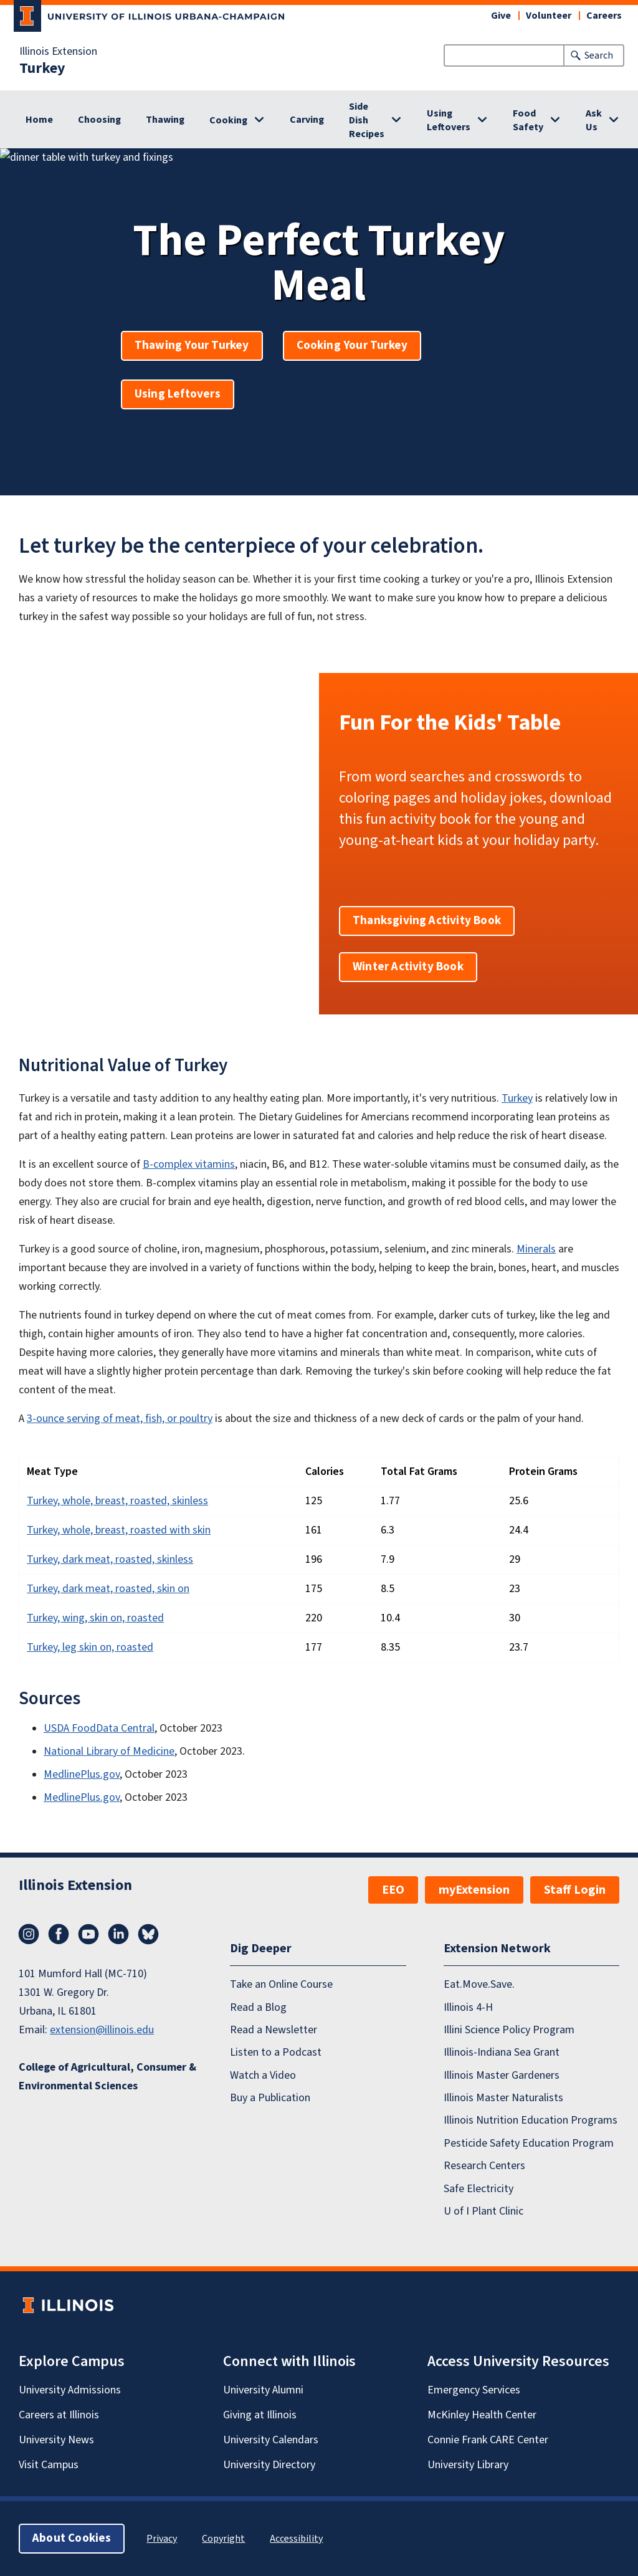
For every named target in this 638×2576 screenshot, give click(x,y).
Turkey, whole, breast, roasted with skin (119, 1530)
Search (598, 55)
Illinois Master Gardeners (501, 2075)
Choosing (99, 119)
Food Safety (528, 120)
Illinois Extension (58, 51)
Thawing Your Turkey (192, 345)
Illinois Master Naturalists (503, 2098)
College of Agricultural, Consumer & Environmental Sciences (107, 2076)
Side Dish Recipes (366, 120)
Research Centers (484, 2165)
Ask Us (594, 120)
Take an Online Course (281, 1984)
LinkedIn (118, 1934)
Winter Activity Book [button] (408, 966)
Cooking (228, 120)
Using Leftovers (448, 120)
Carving (307, 119)
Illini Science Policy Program (509, 2030)
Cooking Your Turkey (352, 345)
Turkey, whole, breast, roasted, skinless (117, 1501)
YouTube (88, 1934)
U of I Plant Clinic (483, 2211)
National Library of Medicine (109, 1751)
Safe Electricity (478, 2188)
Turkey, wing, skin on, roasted (95, 1618)
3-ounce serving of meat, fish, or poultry (119, 1418)
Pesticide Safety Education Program (529, 2143)
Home (39, 119)
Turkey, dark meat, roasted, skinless (110, 1559)
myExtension (474, 1890)
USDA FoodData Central (99, 1728)
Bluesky (148, 1934)
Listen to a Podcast (275, 2052)
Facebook (58, 1934)
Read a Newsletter (273, 2030)
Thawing (165, 119)
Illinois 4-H (468, 2007)
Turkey (42, 68)
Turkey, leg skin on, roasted (90, 1647)
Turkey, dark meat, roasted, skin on (108, 1588)
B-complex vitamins (189, 1164)
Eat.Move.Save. (479, 1984)
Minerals (536, 1249)
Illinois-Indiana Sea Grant (501, 2052)
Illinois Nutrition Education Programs (530, 2120)
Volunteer (548, 15)
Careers (604, 15)
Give (501, 15)
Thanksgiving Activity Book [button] (427, 920)
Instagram (28, 1934)
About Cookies (71, 2538)
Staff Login (575, 1890)
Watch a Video (263, 2075)
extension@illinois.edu (102, 2030)
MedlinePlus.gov (82, 1774)
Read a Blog (258, 2007)
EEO (393, 1890)
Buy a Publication (270, 2098)
